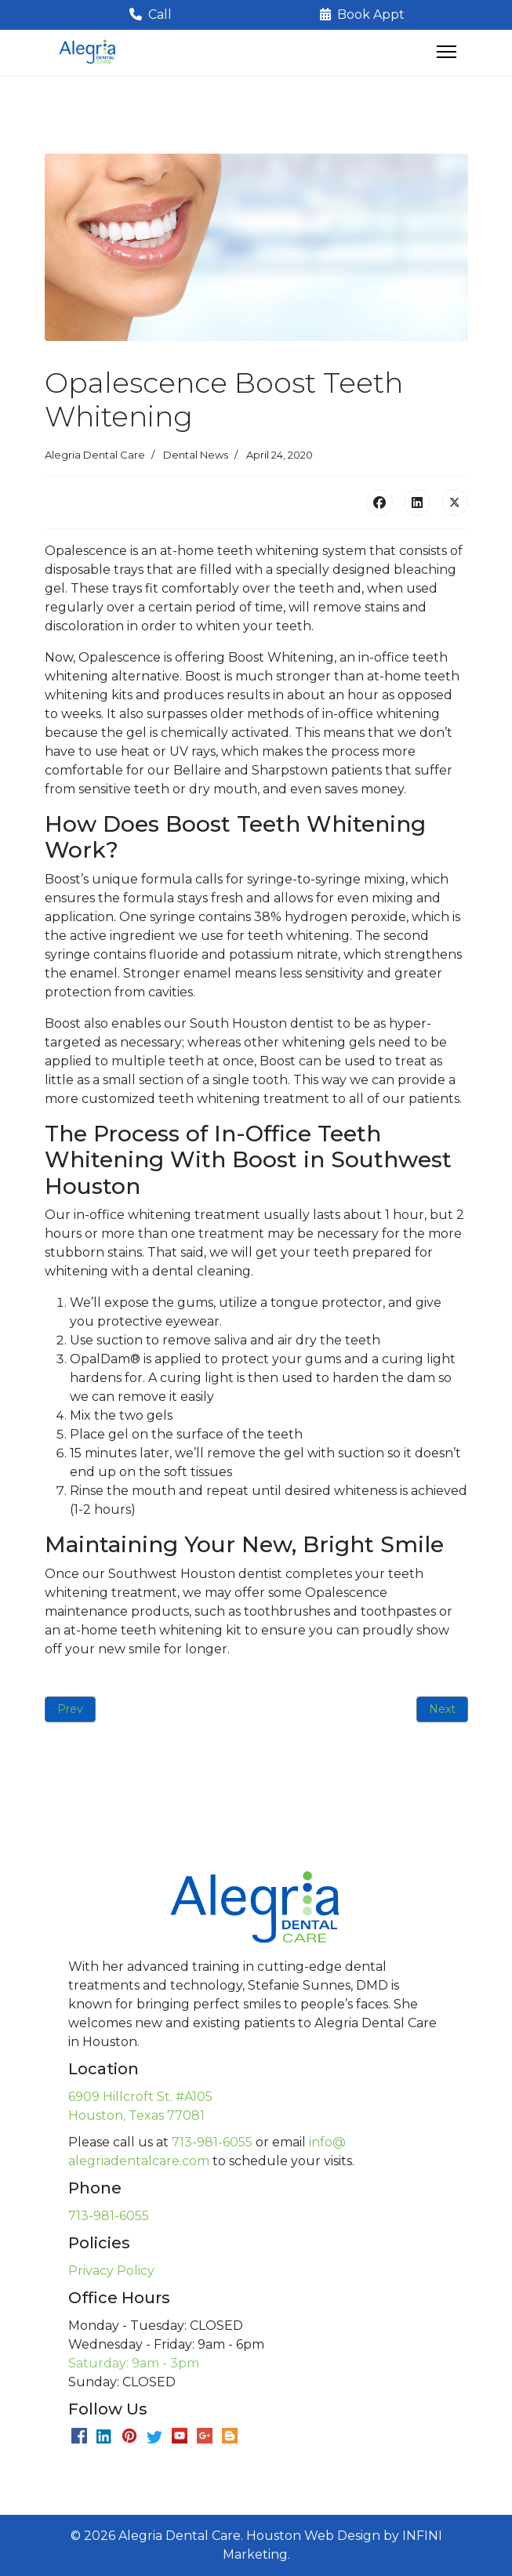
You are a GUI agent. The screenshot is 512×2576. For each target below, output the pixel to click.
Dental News (195, 454)
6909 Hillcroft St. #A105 (140, 2096)
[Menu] (446, 51)
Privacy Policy (111, 2270)
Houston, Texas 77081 (136, 2115)
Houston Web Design (313, 2535)
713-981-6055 (212, 2142)
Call (150, 14)
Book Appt (362, 14)
